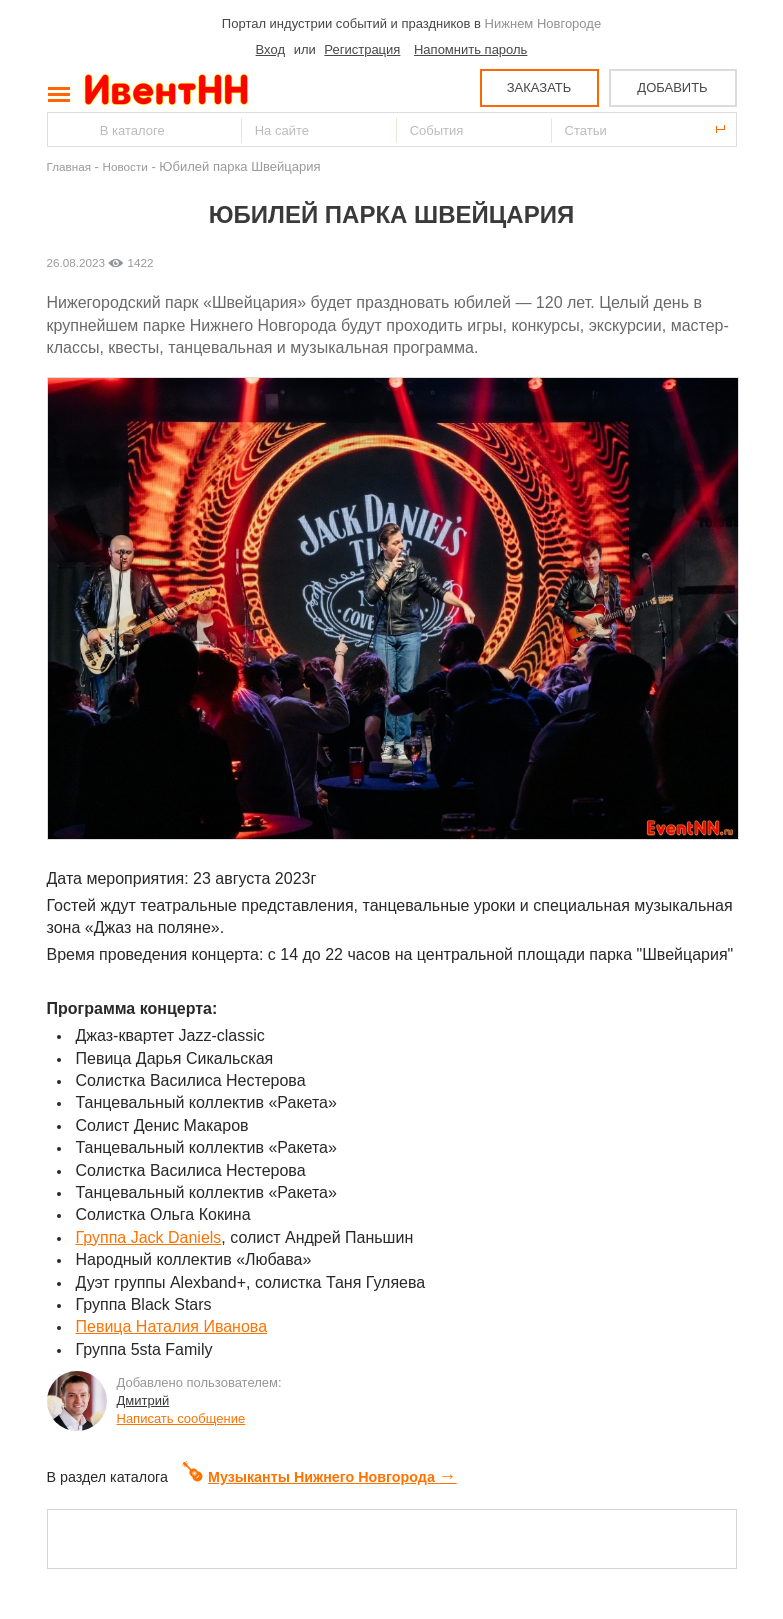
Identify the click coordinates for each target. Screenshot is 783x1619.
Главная (69, 166)
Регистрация (362, 49)
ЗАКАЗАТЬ (539, 87)
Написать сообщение (181, 1418)
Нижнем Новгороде (543, 23)
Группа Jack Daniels (149, 1237)
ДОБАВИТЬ (672, 87)
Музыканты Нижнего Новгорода (319, 1477)
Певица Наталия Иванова (172, 1326)
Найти (64, 129)
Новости (125, 166)
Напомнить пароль (470, 49)
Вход (270, 49)
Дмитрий (143, 1400)
